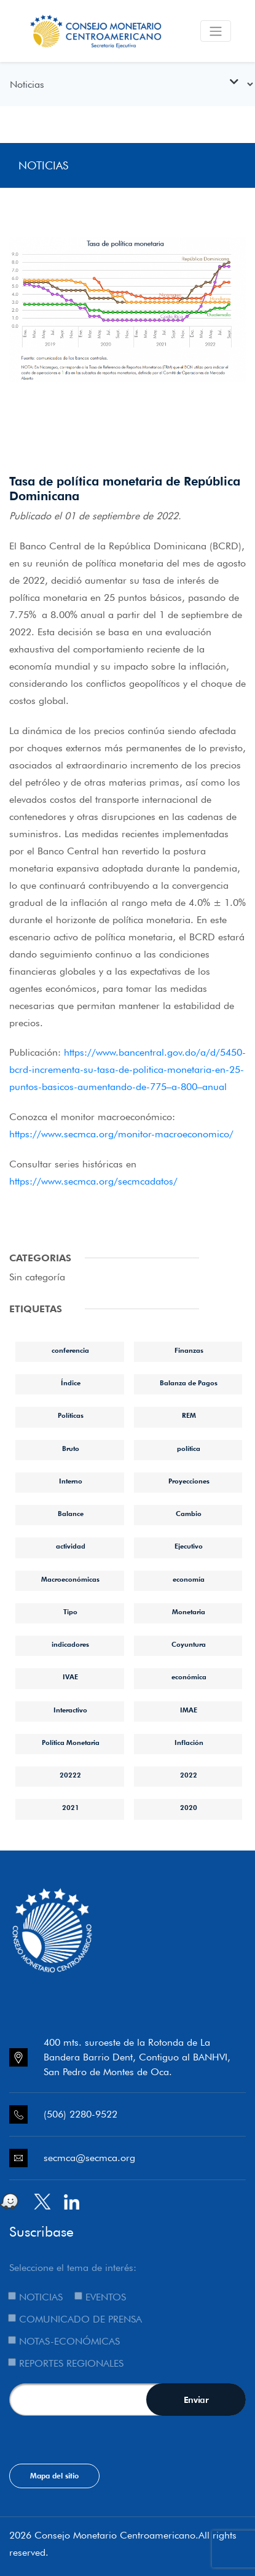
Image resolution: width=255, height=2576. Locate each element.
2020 (188, 1807)
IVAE (70, 1677)
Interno (70, 1481)
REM (189, 1415)
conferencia (70, 1350)
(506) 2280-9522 (80, 2114)
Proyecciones (189, 1481)
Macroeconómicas (70, 1579)
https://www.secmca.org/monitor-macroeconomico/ (121, 1134)
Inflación (189, 1742)
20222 (70, 1775)
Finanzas (189, 1350)
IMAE (188, 1710)
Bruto (70, 1448)
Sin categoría (37, 1277)
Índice (70, 1383)
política (188, 1448)
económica (188, 1677)
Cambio (189, 1513)
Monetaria (188, 1611)
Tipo (70, 1611)
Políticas (71, 1415)
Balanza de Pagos (189, 1383)
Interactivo (70, 1710)
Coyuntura (188, 1644)
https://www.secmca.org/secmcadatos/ (93, 1181)
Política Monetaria (71, 1742)
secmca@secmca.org (89, 2158)
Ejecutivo (189, 1546)
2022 (188, 1775)
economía (189, 1579)
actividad (70, 1546)
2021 (70, 1807)
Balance (71, 1513)
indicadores (70, 1644)
